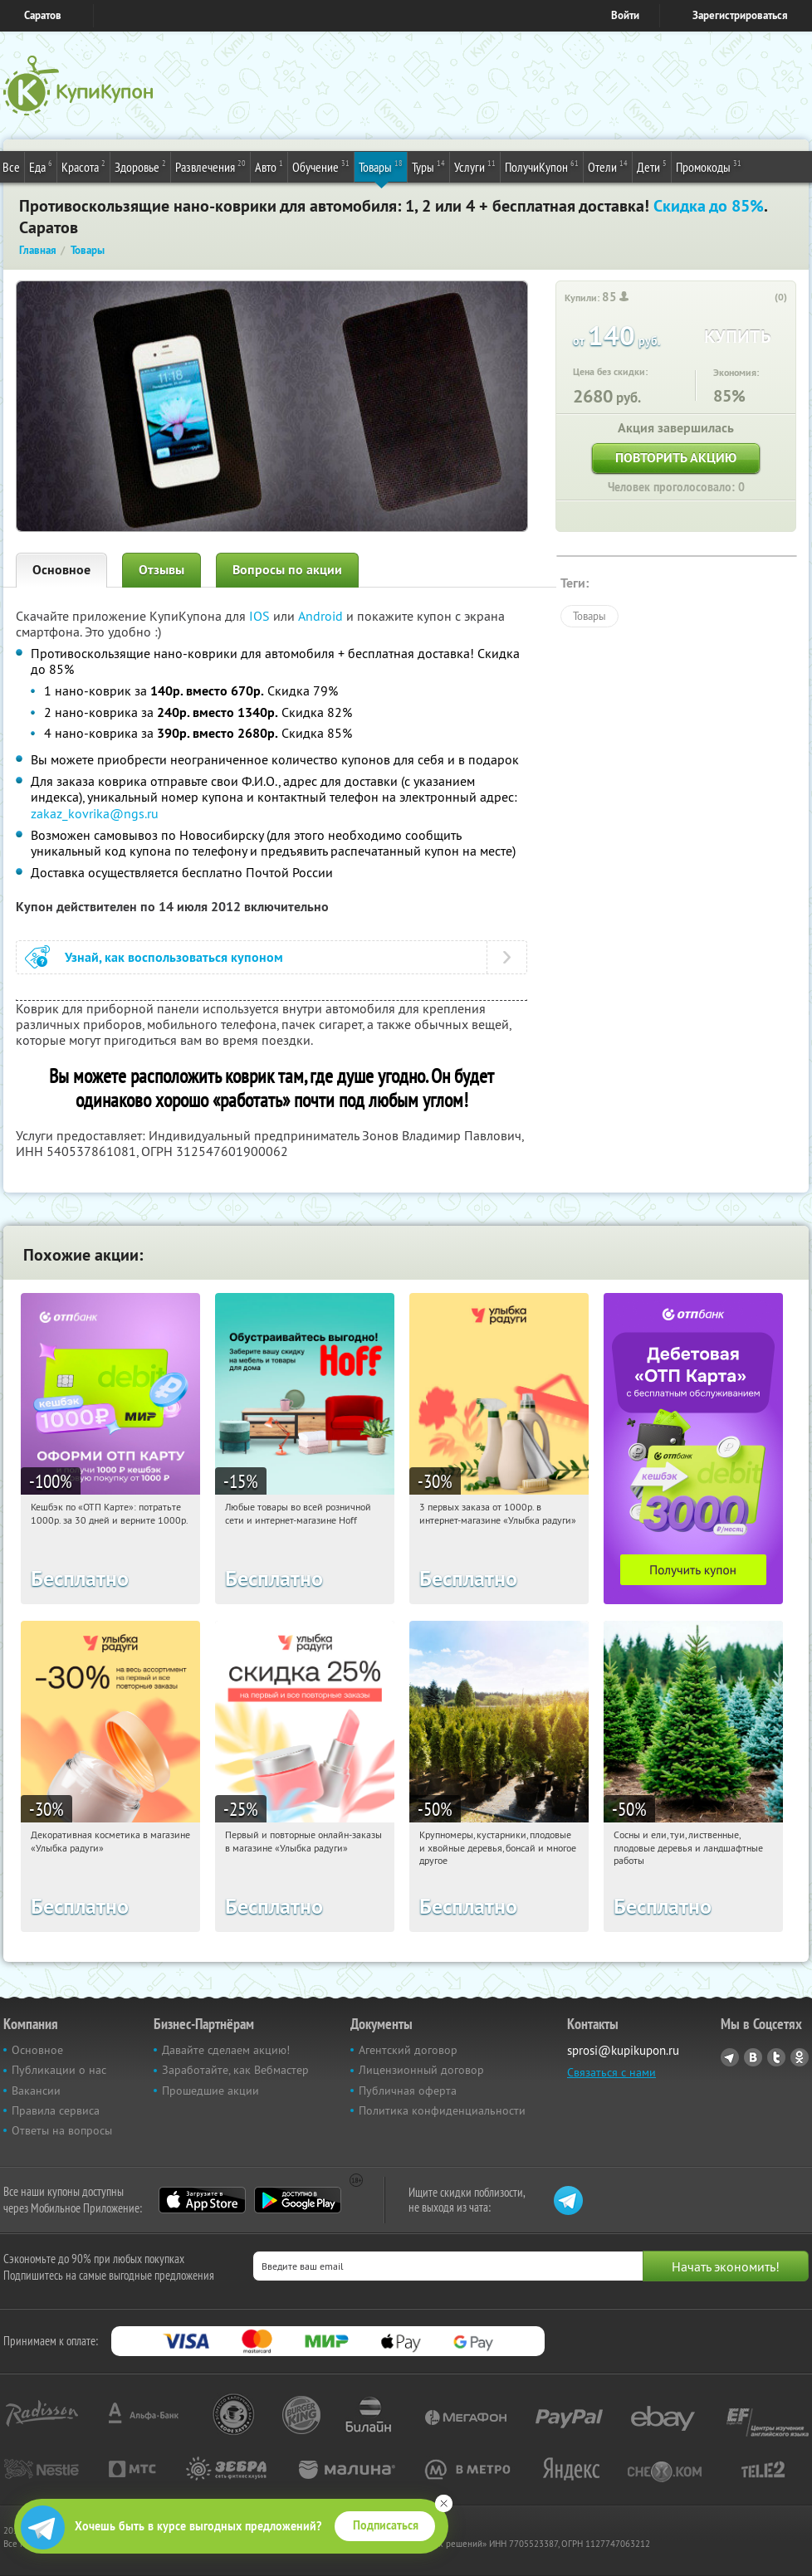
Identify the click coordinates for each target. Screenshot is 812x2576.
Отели (608, 166)
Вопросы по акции (287, 569)
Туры (428, 166)
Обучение (321, 166)
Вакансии (36, 2090)
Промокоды (708, 166)
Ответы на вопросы (62, 2130)
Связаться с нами (611, 2072)
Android (322, 615)
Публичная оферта (408, 2090)
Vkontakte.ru (753, 2057)
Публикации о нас (59, 2069)
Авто (269, 166)
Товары (381, 166)
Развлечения (210, 166)
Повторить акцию (675, 457)
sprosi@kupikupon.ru (623, 2050)
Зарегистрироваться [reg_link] (740, 15)
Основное (61, 569)
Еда (40, 166)
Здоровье (140, 166)
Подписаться (385, 2525)
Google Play (297, 2200)
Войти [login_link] (625, 15)
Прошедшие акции (210, 2090)
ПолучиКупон (542, 166)
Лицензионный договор (421, 2069)
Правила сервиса (56, 2110)
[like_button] (764, 298)
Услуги (475, 166)
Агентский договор (408, 2049)
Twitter (776, 2057)
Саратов (42, 15)
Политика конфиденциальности (442, 2110)
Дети (652, 166)
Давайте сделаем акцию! (226, 2049)
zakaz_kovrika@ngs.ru (95, 813)
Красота (83, 166)
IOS (261, 615)
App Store (202, 2200)
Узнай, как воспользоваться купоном (174, 957)
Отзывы (161, 569)
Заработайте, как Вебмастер (235, 2069)
